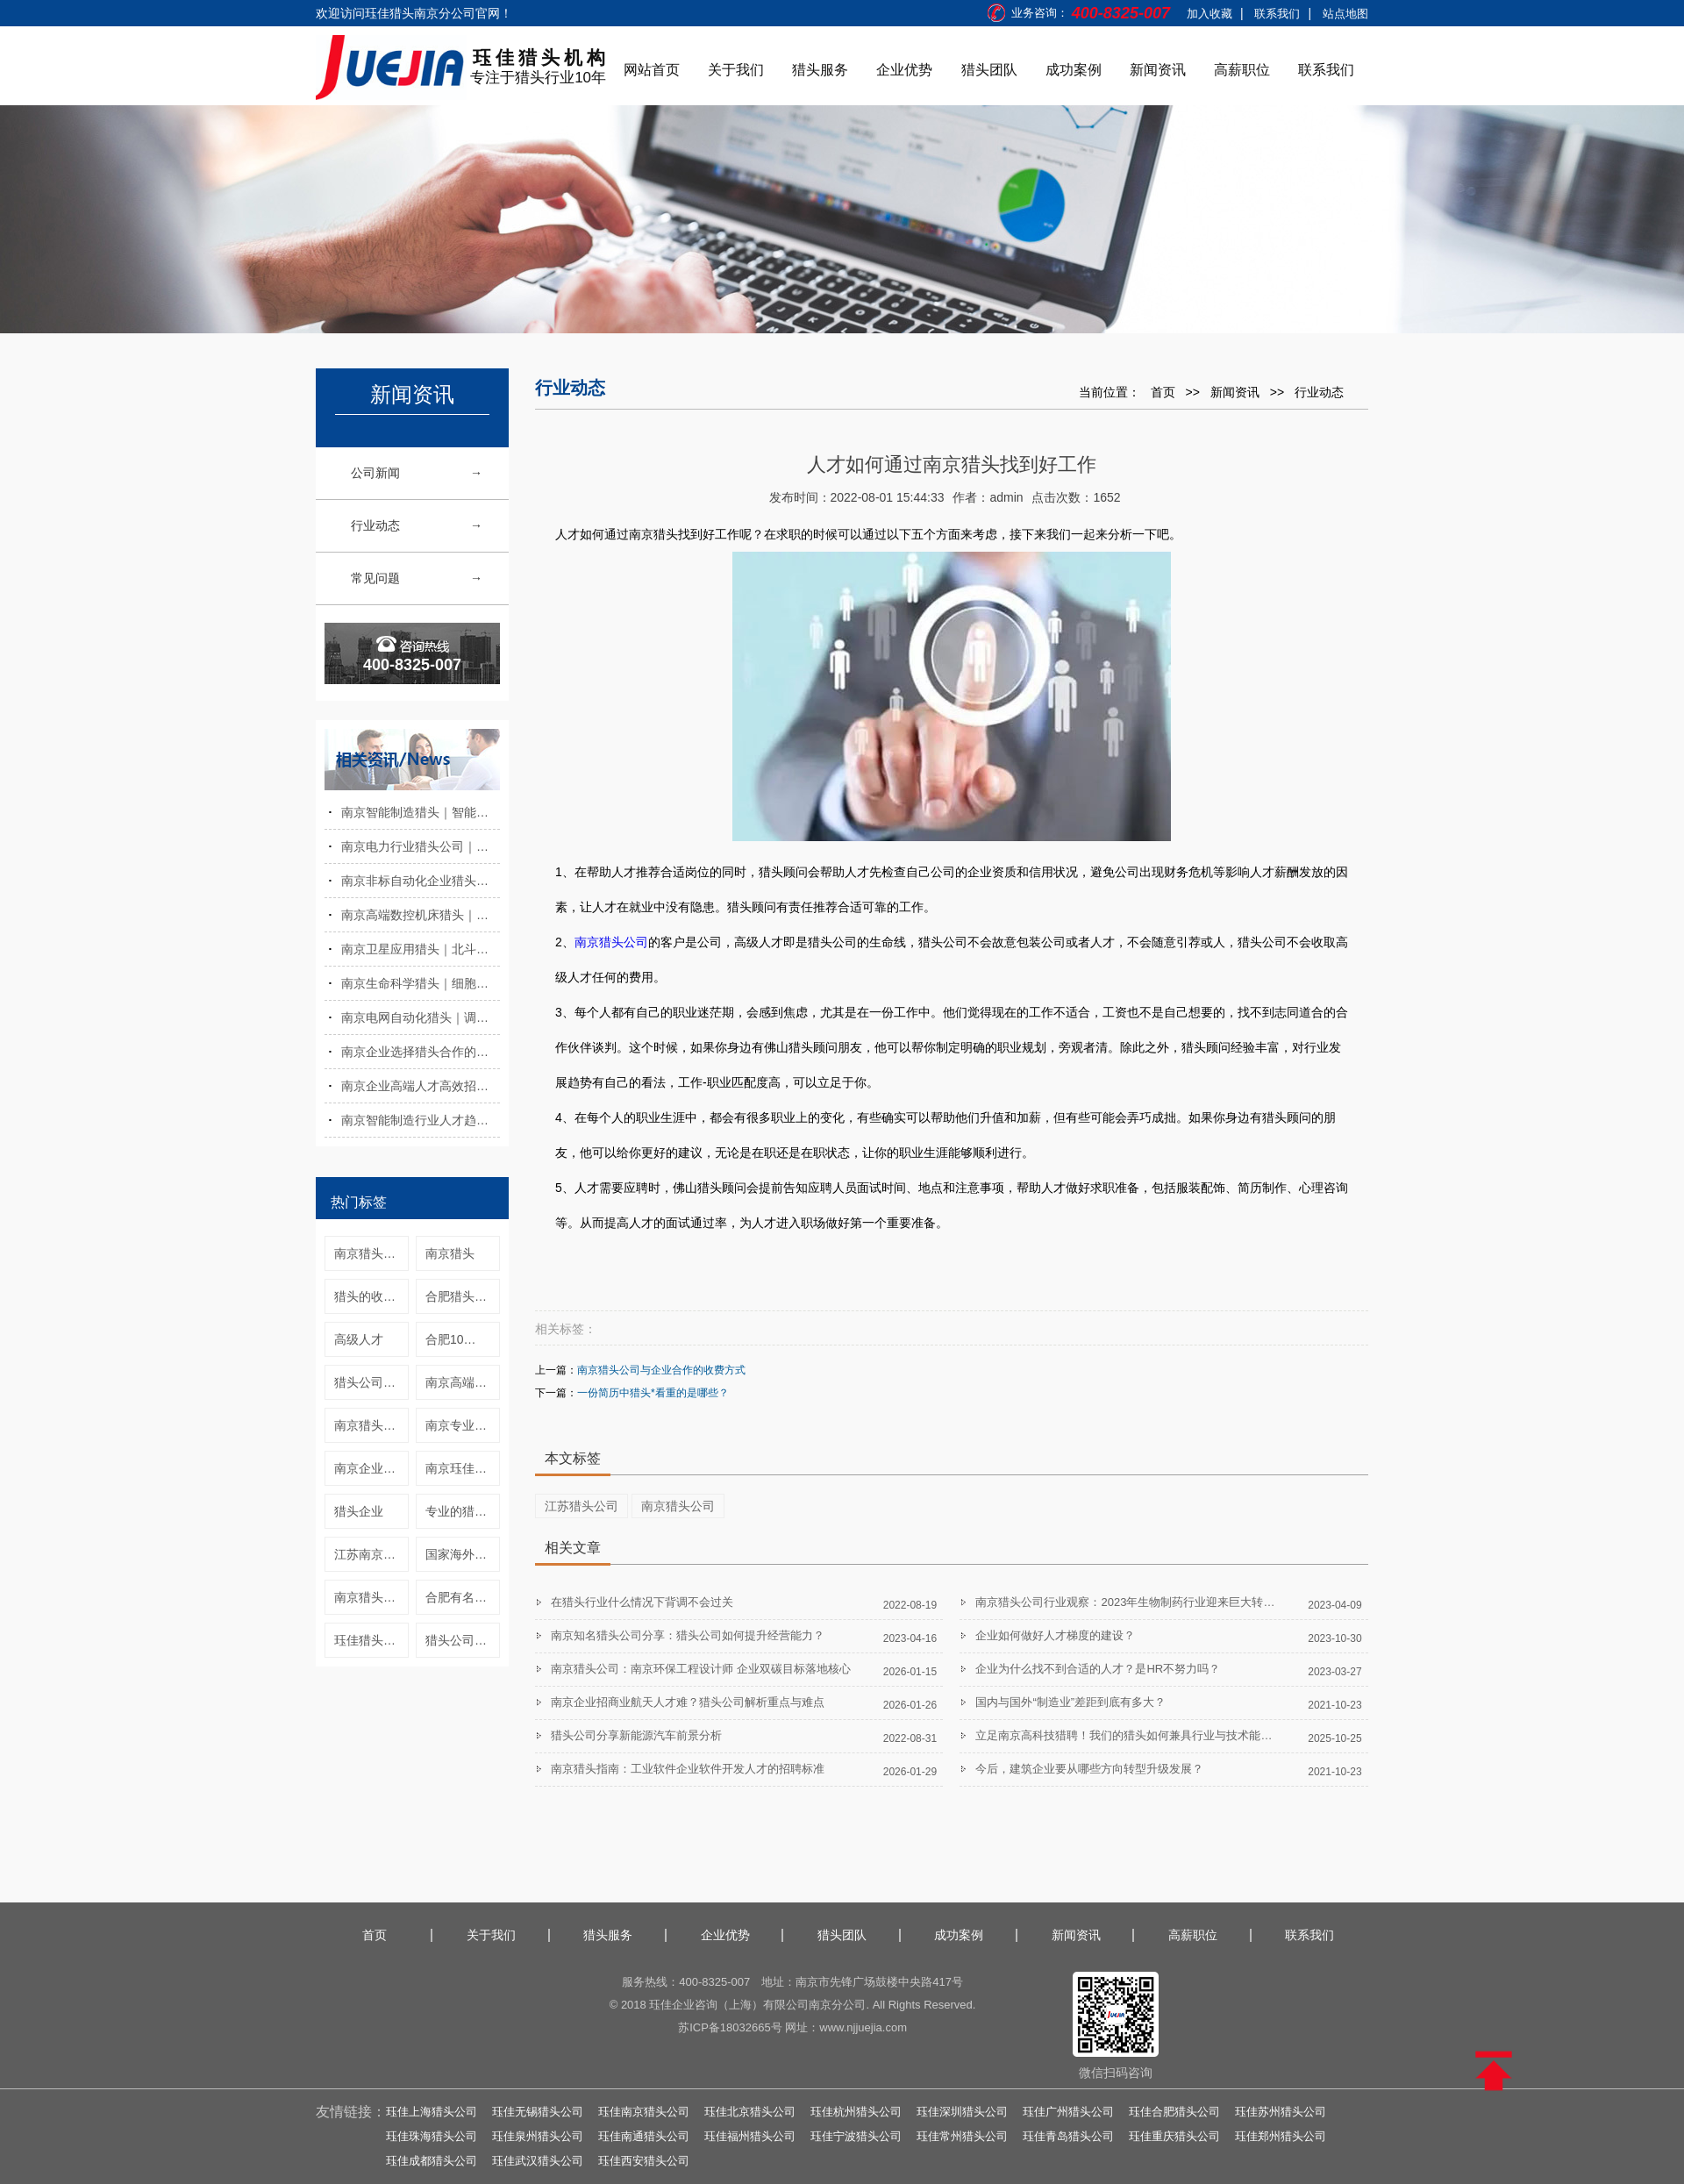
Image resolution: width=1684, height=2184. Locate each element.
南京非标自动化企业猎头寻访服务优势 (420, 881)
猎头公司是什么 (462, 1640)
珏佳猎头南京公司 (371, 1640)
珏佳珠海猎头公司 (431, 2136)
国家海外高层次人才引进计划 (462, 1554)
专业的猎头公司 (462, 1511)
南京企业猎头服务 (371, 1468)
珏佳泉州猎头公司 (537, 2136)
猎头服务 (820, 69)
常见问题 (375, 578)
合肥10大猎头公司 (462, 1339)
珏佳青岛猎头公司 (1068, 2136)
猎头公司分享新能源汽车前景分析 (636, 1735)
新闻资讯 (1158, 69)
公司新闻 (375, 473)
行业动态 (375, 525)
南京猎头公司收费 (371, 1425)
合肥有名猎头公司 (462, 1597)
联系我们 (1277, 13)
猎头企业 (358, 1511)
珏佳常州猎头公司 (962, 2136)
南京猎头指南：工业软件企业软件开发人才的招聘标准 (687, 1768)
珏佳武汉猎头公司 (537, 2160)
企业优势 (904, 69)
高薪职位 (1242, 69)
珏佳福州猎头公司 (750, 2136)
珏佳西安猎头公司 (643, 2160)
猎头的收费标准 (371, 1296)
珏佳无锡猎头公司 (537, 2111)
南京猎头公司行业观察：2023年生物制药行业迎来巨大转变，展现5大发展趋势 (1171, 1602)
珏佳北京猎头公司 (750, 2111)
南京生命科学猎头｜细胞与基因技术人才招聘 (420, 983)
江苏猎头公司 (581, 1506)
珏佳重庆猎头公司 (1174, 2136)
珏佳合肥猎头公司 (1174, 2111)
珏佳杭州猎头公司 (856, 2111)
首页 (1163, 392)
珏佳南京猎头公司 (643, 2111)
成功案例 (1073, 69)
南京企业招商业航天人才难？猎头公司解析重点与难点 (687, 1702)
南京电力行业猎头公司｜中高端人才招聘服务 (420, 846)
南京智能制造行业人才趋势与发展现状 (420, 1120)
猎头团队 (989, 69)
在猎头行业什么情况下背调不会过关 (642, 1602)
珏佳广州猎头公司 (1068, 2111)
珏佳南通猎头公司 (643, 2136)
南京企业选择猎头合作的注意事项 (420, 1052)
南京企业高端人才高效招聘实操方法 (420, 1086)
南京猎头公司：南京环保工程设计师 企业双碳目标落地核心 (701, 1668)
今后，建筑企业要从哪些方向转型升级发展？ (1089, 1768)
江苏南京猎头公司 (371, 1554)
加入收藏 (1209, 13)
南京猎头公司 (371, 1597)
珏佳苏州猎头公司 (1280, 2111)
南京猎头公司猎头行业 (371, 1253)
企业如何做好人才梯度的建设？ (1055, 1635)
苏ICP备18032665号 (730, 2027)
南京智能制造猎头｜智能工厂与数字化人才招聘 (420, 812)
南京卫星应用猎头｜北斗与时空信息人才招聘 (420, 949)
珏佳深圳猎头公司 (962, 2111)
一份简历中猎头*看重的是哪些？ (653, 1393)
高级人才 (358, 1339)
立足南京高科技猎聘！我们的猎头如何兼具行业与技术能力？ (1129, 1735)
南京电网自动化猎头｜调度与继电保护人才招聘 (420, 1017)
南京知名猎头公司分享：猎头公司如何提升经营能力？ (687, 1635)
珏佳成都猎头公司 (431, 2160)
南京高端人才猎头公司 (462, 1382)
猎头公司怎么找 (371, 1382)
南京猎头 (450, 1253)
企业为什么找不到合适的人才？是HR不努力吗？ (1097, 1668)
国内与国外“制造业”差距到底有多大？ (1070, 1702)
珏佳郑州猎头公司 (1280, 2136)
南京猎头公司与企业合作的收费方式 (661, 1370)
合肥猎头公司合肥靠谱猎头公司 (462, 1296)
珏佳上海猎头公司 (431, 2111)
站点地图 (1345, 13)
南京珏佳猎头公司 (462, 1468)
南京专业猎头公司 (462, 1425)
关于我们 (736, 69)
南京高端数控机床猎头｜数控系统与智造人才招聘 (420, 915)
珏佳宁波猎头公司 (856, 2136)
